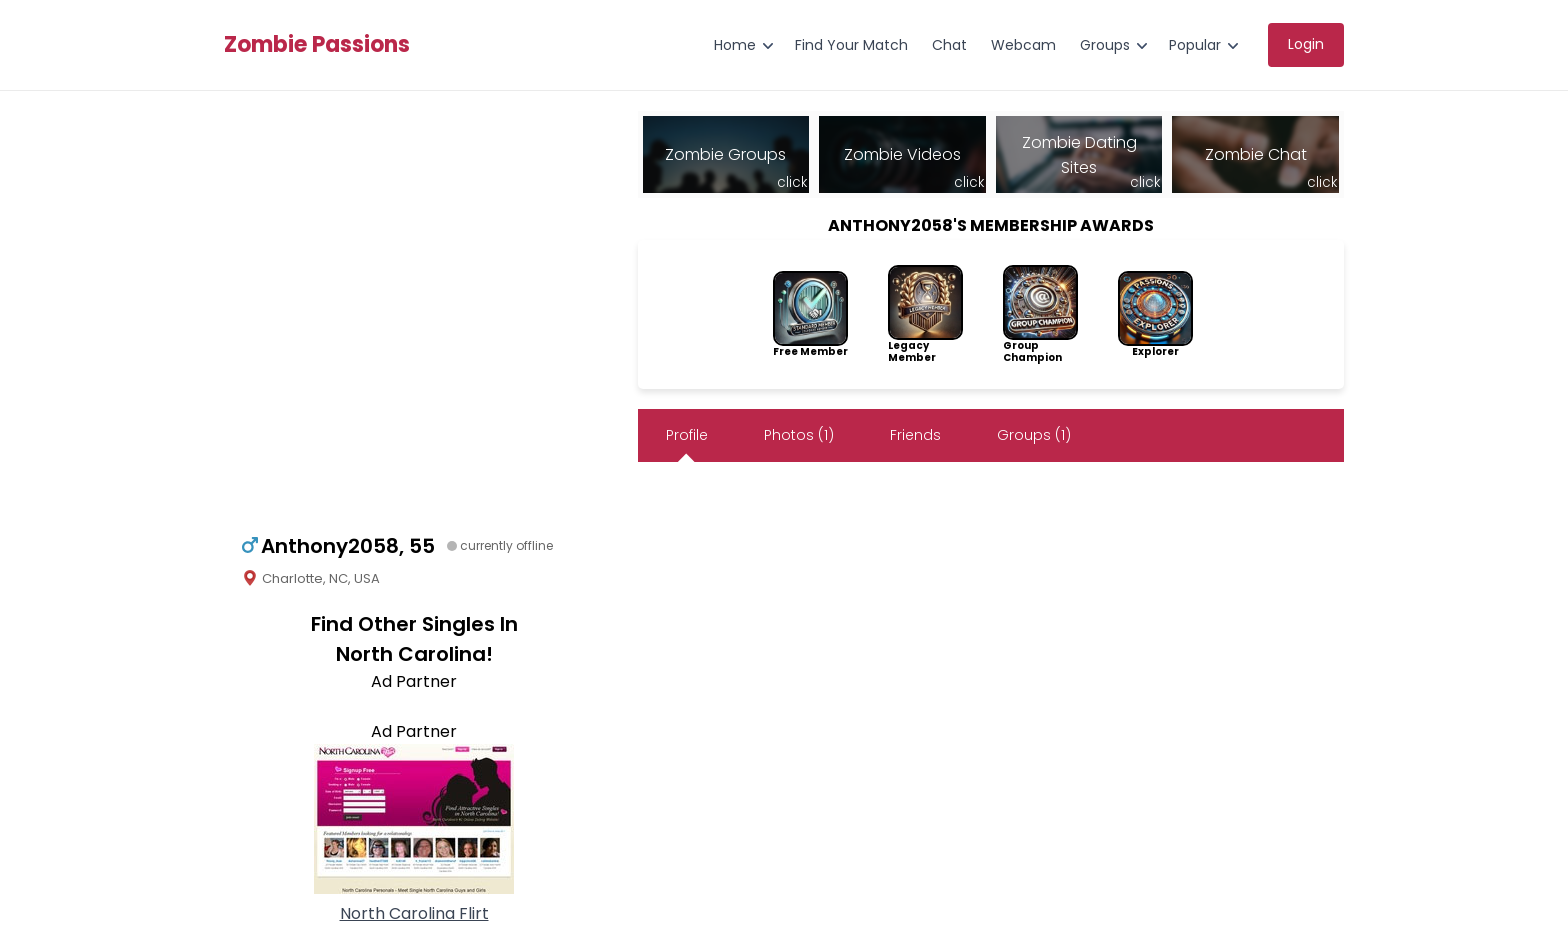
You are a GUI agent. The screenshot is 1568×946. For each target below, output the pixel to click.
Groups (1105, 45)
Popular (1195, 45)
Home (735, 45)
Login (1306, 44)
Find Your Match (851, 45)
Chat (949, 45)
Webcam (1023, 45)
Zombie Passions (317, 45)
